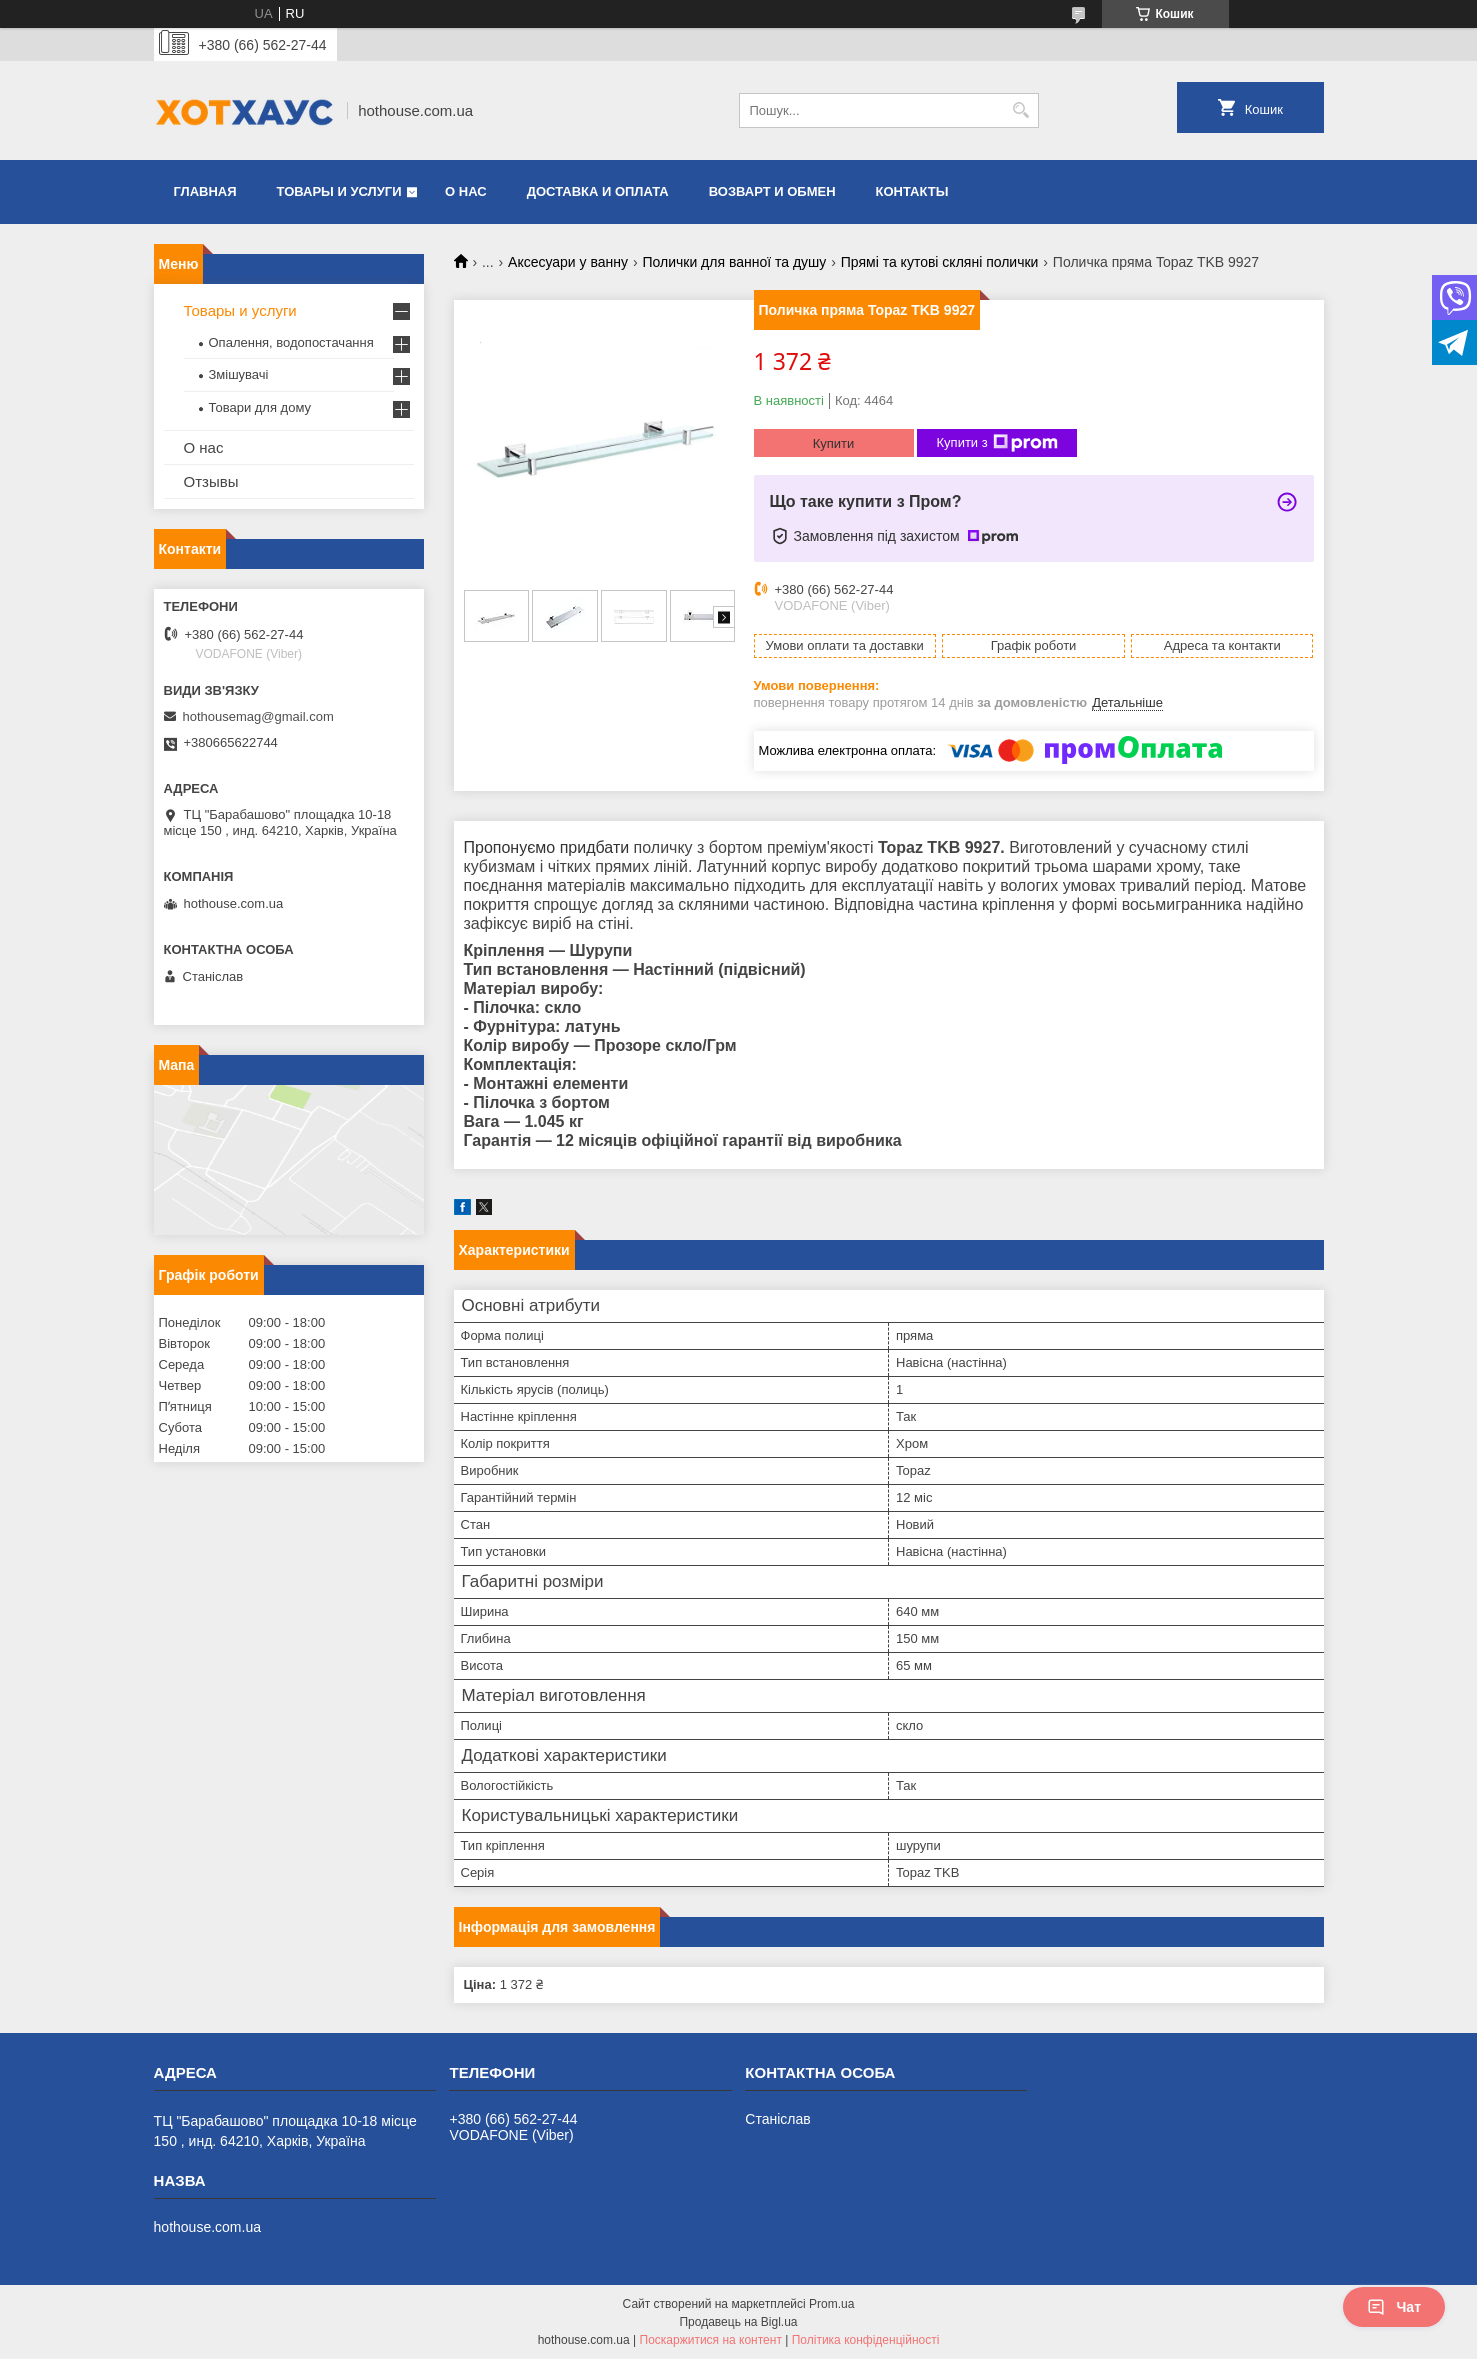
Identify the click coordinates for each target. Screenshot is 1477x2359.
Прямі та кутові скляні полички (940, 262)
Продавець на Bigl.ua (738, 2322)
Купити (834, 443)
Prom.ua (831, 2304)
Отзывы (211, 481)
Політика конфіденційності (866, 2340)
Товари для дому (260, 407)
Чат (1394, 2307)
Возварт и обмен (772, 191)
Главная (205, 191)
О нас (466, 191)
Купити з (997, 443)
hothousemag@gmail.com (258, 716)
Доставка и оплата (598, 191)
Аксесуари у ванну (568, 262)
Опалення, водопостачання (291, 342)
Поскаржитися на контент (711, 2340)
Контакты (912, 191)
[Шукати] (1021, 110)
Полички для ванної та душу (734, 262)
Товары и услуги (339, 191)
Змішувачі (239, 374)
